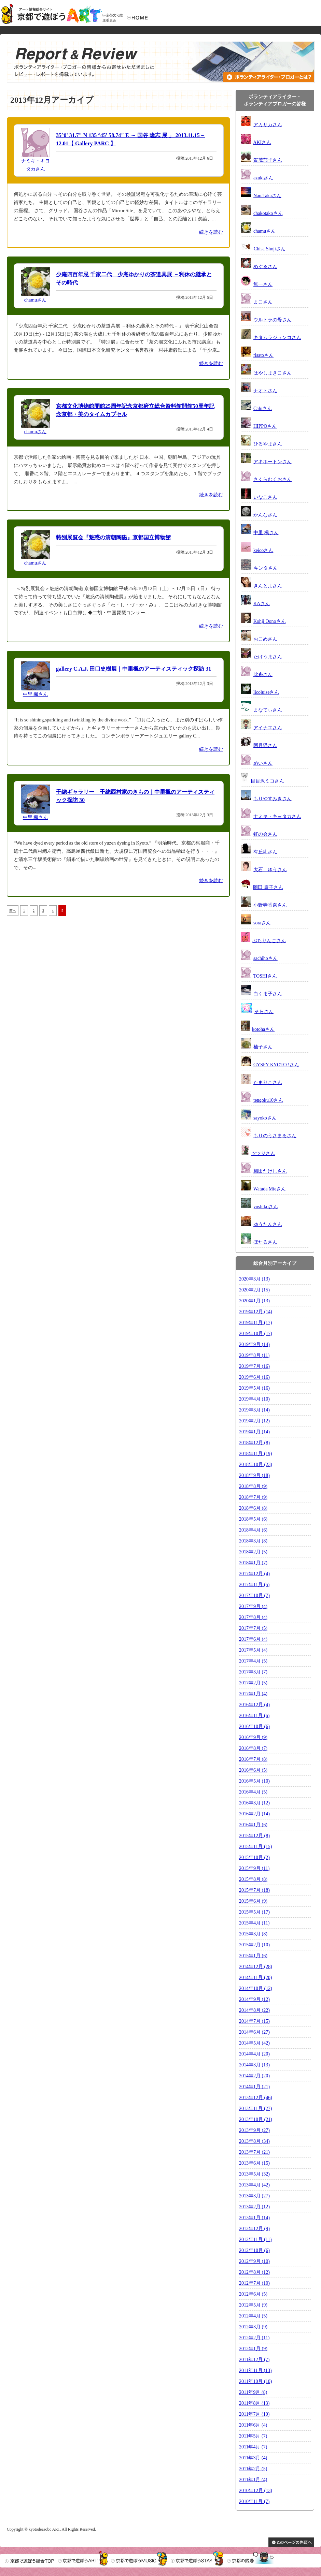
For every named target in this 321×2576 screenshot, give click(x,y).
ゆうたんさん (267, 1224)
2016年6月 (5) (253, 1770)
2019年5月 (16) (254, 1388)
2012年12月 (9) (254, 2228)
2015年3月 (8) (253, 1933)
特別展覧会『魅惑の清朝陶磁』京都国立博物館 (113, 537)
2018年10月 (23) (255, 1464)
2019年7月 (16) (254, 1366)
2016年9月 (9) (253, 1737)
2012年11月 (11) (255, 2239)
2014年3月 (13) (254, 2064)
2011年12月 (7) (254, 2359)
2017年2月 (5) (253, 1682)
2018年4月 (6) (253, 1530)
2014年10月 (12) (255, 1988)
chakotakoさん (268, 213)
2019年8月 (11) (254, 1355)
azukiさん (263, 177)
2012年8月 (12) (254, 2272)
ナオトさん (265, 390)
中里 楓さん (35, 694)
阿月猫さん (265, 745)
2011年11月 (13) (255, 2370)
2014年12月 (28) (255, 1966)
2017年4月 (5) (253, 1661)
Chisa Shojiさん (269, 248)
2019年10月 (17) (255, 1333)
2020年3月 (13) (254, 1279)
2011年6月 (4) (253, 2425)
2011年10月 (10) (255, 2381)
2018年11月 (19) (255, 1453)
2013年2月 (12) (254, 2206)
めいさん (263, 763)
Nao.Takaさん (267, 195)
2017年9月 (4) (253, 1606)
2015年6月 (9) (253, 1901)
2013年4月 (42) (254, 2184)
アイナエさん (267, 727)
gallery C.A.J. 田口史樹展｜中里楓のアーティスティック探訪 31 (133, 669)
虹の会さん (265, 834)
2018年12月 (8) (254, 1442)
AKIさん (262, 142)
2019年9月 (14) (254, 1344)
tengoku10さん (268, 1100)
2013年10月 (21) (255, 2119)
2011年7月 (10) (254, 2414)
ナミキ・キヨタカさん (277, 816)
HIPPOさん (265, 426)
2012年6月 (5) (253, 2294)
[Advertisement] (65, 987)
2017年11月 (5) (254, 1584)
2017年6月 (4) (253, 1639)
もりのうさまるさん (274, 1135)
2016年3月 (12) (254, 1802)
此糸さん (263, 674)
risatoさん (263, 355)
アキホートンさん (272, 461)
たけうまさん (267, 656)
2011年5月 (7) (253, 2436)
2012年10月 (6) (254, 2250)
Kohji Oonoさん (269, 621)
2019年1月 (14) (254, 1431)
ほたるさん (265, 1242)
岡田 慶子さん (268, 887)
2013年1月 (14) (254, 2217)
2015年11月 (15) (255, 1846)
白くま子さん (267, 993)
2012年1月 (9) (253, 2348)
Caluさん (262, 408)
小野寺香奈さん (270, 905)
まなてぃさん (267, 710)
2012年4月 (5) (253, 2315)
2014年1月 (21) (254, 2086)
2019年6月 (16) (254, 1377)
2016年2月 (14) (254, 1813)
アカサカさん (267, 124)
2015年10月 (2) (254, 1857)
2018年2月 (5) (253, 1551)
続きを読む (211, 232)
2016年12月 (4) (254, 1704)
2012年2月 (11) (254, 2337)
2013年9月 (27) (254, 2130)
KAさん (261, 603)
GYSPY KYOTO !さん (276, 1064)
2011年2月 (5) (253, 2468)
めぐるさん (265, 266)
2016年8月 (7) (253, 1748)
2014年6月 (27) (254, 2032)
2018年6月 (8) (253, 1508)
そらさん (264, 1011)
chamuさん (35, 300)
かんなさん (265, 514)
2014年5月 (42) (254, 2043)
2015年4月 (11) (254, 1923)
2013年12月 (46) (255, 2097)
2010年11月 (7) (254, 2501)
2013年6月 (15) (254, 2163)
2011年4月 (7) (253, 2446)
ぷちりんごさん (269, 940)
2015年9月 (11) (254, 1868)
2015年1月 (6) (253, 1955)
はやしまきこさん (272, 373)
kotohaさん (263, 1029)
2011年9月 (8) (253, 2392)
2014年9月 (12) (254, 1999)
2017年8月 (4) (253, 1617)
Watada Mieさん (269, 1188)
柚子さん (263, 1047)
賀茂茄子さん (267, 160)
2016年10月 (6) (254, 1726)
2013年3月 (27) (254, 2195)
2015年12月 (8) (254, 1835)
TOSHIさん (265, 976)
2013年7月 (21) (254, 2152)
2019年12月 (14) (255, 1311)
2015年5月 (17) (254, 1912)
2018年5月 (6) (253, 1519)
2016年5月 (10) (254, 1781)
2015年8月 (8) (253, 1879)
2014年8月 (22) (254, 2010)
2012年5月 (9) (253, 2305)
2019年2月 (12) (254, 1420)
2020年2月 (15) (254, 1289)
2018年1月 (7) (253, 1562)
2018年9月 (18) (254, 1475)
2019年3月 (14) (254, 1410)
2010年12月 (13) (255, 2490)
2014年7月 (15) (254, 2021)
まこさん (263, 302)
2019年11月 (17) (255, 1322)
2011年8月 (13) (254, 2403)
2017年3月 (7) (253, 1671)
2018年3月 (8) (253, 1540)
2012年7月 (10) (254, 2283)
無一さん (263, 284)
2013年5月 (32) (254, 2174)
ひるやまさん (267, 444)
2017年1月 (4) (253, 1693)
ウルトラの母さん (272, 319)
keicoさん (263, 550)
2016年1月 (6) (253, 1824)
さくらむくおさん (272, 479)
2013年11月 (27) (255, 2108)
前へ (12, 910)
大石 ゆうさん (270, 869)
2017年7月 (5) (253, 1628)
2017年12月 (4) (254, 1573)
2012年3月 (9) (253, 2326)
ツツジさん (263, 1153)
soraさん (262, 922)
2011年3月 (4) (253, 2457)
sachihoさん (265, 958)
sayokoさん (265, 1118)
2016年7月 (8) (253, 1759)
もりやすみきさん (272, 798)
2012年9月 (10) (254, 2261)
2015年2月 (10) (254, 1944)
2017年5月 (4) (253, 1650)
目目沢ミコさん (267, 781)
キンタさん (266, 568)
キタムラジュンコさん (277, 337)
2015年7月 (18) (254, 1890)
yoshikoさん (265, 1206)
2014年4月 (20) (254, 2054)
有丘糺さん (265, 851)
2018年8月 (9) (253, 1486)
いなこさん (265, 497)
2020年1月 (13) (254, 1300)
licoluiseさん (266, 692)
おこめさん (265, 639)
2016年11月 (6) (254, 1715)
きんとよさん (267, 585)
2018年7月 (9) (253, 1497)
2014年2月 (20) (254, 2075)
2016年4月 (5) (253, 1792)
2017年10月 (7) (254, 1595)
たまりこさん (267, 1082)
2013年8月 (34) (254, 2141)
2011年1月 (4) (253, 2479)
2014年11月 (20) (255, 1977)
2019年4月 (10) (254, 1399)
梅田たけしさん (270, 1171)
